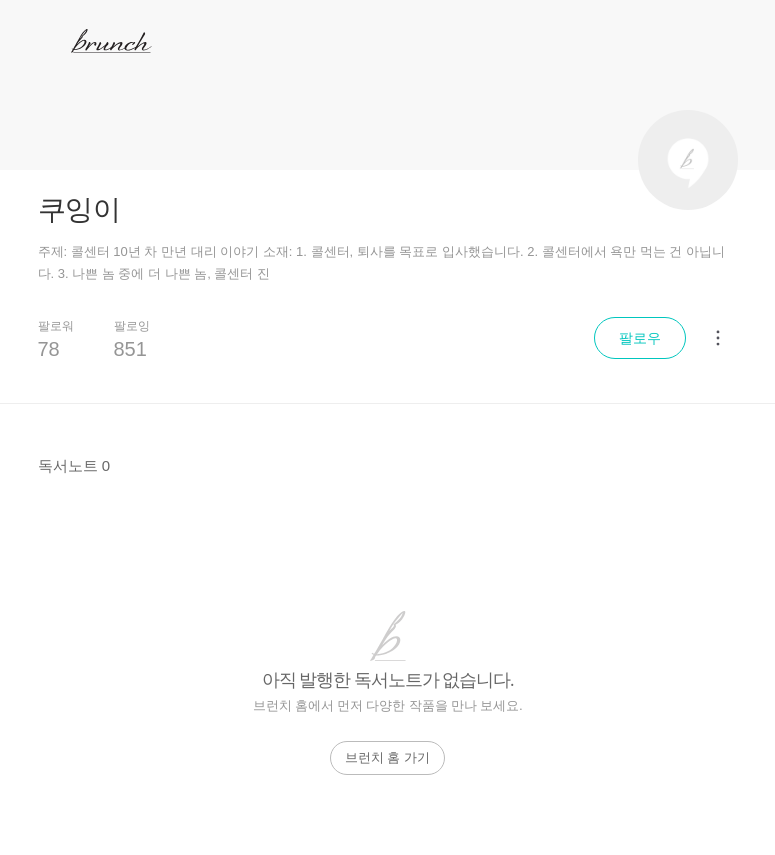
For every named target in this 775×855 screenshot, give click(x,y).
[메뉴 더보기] (718, 338)
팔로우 (640, 338)
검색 (734, 41)
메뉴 (43, 40)
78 (49, 349)
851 (130, 349)
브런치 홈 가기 (387, 757)
